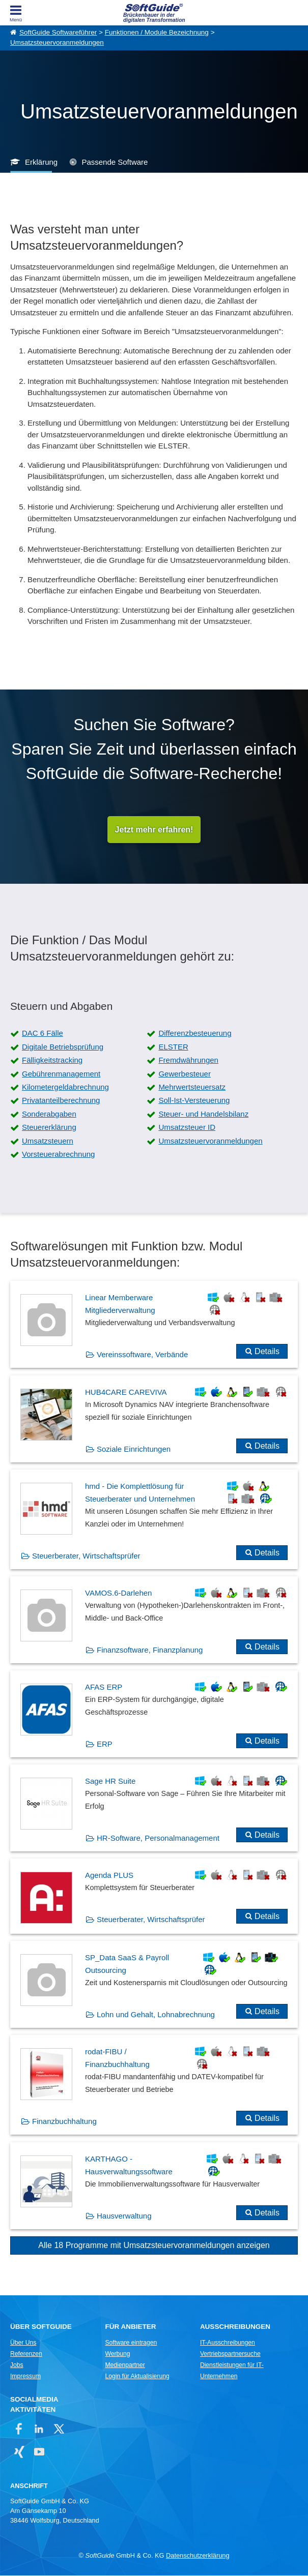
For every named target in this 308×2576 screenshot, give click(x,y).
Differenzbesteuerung (194, 1033)
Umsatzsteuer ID (186, 1127)
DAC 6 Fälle (42, 1033)
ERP (105, 1744)
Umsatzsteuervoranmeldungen (57, 42)
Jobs (16, 2365)
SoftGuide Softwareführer (58, 32)
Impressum (25, 2376)
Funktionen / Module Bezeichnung (157, 32)
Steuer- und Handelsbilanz (203, 1114)
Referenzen (26, 2353)
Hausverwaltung (124, 2215)
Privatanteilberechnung (61, 1100)
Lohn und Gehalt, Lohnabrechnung (156, 2015)
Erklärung (41, 162)
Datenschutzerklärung (197, 2556)
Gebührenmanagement (61, 1073)
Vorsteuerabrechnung (58, 1154)
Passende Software (114, 162)
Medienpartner (125, 2365)
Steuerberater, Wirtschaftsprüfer (86, 1555)
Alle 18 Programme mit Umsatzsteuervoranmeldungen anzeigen (153, 2245)
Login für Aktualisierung (137, 2376)
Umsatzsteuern (47, 1140)
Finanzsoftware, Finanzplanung (150, 1649)
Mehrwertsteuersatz (192, 1087)
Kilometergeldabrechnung (65, 1087)
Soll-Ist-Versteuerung (194, 1100)
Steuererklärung (49, 1127)
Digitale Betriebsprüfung (62, 1046)
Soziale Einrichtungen (134, 1449)
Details (267, 1351)
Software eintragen (131, 2342)
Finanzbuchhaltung (64, 2121)
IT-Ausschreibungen (227, 2342)
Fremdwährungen (188, 1060)
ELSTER (173, 1046)
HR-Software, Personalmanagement (158, 1838)
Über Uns (23, 2342)
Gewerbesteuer (184, 1073)
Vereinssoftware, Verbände (142, 1355)
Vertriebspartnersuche (230, 2353)
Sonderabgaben (49, 1114)
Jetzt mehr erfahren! (154, 829)
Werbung (117, 2353)
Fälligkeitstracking (52, 1060)
